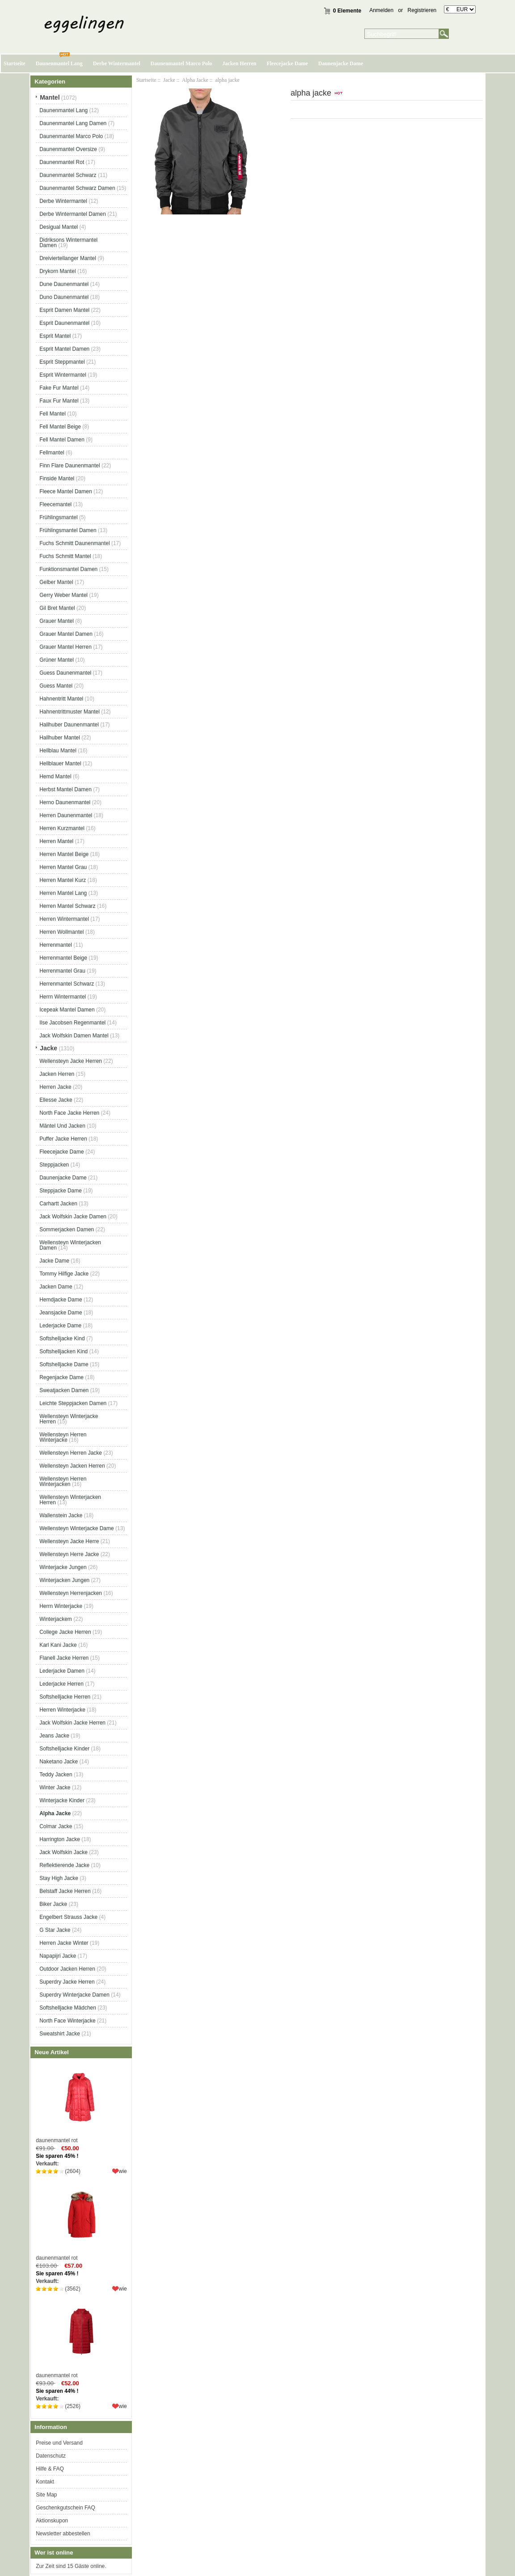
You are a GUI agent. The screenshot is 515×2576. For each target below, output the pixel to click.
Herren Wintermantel (64, 919)
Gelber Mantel (56, 582)
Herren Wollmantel (61, 932)
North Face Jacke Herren (69, 1113)
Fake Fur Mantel (58, 388)
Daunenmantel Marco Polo (181, 63)
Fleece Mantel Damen (65, 491)
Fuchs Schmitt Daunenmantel (74, 543)
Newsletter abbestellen (63, 2533)
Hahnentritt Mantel (61, 699)
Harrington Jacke (59, 1839)
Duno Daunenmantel (64, 297)
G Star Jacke (54, 1930)
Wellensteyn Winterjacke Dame (76, 1528)
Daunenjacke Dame (340, 63)
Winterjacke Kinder (61, 1800)
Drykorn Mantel (57, 271)
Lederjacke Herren (61, 1684)
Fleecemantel (55, 504)
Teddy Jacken (55, 1774)
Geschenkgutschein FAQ (65, 2508)
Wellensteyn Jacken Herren (72, 1466)
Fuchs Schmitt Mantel (65, 556)
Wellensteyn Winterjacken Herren (70, 1500)
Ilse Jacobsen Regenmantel (72, 1022)
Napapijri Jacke (57, 1956)
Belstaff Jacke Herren (65, 1891)
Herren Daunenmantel (65, 815)
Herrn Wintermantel (62, 997)
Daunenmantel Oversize (68, 149)
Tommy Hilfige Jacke (64, 1274)
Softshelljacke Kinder (64, 1748)
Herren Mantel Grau (63, 867)
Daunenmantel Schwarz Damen (77, 188)
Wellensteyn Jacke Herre (69, 1541)
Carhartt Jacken (58, 1203)
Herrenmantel (55, 945)
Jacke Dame (54, 1261)
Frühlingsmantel (58, 517)
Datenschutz (51, 2456)
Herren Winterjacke (62, 1710)
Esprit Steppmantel (61, 362)
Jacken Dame (55, 1287)
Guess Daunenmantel (65, 673)
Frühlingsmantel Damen (67, 530)
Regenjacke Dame (61, 1377)
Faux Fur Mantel (58, 401)
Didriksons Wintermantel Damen (68, 242)
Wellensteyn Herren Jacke (70, 1453)
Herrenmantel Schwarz (66, 984)
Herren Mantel (56, 841)
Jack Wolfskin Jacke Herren (72, 1723)
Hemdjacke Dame (60, 1299)
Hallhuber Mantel (59, 737)
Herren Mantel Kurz (62, 880)
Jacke (169, 80)
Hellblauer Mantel (60, 763)
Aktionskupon (52, 2520)
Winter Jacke (54, 1787)
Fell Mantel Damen (61, 439)
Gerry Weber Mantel (63, 595)
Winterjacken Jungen (64, 1580)
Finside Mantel (56, 478)
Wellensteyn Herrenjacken (70, 1593)
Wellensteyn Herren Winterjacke (62, 1437)
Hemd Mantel (55, 776)
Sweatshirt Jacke (59, 2034)
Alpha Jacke (195, 80)
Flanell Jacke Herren (64, 1658)
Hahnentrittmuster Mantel (69, 712)
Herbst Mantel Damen (65, 789)
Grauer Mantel (56, 621)
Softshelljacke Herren (64, 1697)
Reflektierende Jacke (64, 1865)
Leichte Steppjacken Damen (72, 1403)
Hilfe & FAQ (50, 2469)
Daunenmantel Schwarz (67, 175)
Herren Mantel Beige (64, 854)
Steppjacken (54, 1165)
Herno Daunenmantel (64, 802)
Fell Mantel (52, 414)
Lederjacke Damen (61, 1671)
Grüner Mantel (56, 660)
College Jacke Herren (65, 1632)
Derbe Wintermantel (116, 63)
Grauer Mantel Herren (65, 647)
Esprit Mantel (55, 336)
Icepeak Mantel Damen (66, 1010)
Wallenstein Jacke (60, 1515)
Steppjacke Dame (60, 1190)
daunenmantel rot (81, 2103)
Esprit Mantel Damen (64, 349)
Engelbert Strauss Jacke (68, 1917)
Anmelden (381, 10)
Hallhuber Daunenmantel (69, 725)
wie (123, 2171)
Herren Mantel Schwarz (67, 906)
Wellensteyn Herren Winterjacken (62, 1481)
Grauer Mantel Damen (66, 634)
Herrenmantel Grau (62, 971)
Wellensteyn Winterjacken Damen (70, 1245)
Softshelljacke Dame (63, 1364)
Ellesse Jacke (55, 1100)
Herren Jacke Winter (63, 1943)
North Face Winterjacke (67, 2021)
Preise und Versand (59, 2443)
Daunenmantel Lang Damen (72, 123)
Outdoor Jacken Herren (67, 1969)
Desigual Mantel (58, 227)
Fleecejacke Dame (287, 63)
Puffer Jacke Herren (63, 1139)
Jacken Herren (239, 63)
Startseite (14, 63)
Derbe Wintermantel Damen (72, 214)
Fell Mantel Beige (60, 427)
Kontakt (45, 2482)
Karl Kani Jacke (57, 1645)
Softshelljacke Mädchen (67, 2008)
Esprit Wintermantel (62, 375)
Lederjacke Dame (60, 1325)
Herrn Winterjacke (60, 1606)
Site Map (46, 2495)
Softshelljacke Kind (61, 1338)
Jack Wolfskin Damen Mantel (74, 1035)
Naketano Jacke (58, 1761)
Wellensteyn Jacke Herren (70, 1061)
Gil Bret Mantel (57, 608)
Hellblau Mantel (57, 750)
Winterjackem (55, 1619)
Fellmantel (51, 452)
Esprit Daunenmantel (64, 323)
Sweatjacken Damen (64, 1390)
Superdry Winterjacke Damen (74, 1995)
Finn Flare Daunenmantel (69, 465)
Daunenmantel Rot (61, 162)
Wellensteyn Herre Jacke (69, 1554)
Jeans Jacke (54, 1736)
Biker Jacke (53, 1904)
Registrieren (422, 10)
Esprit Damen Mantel (64, 310)
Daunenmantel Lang (59, 63)
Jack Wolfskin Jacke (63, 1852)
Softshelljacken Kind (63, 1351)
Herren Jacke (55, 1087)
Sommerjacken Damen (66, 1229)
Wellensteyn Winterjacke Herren (68, 1419)
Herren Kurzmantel (61, 828)
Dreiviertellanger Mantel (67, 258)
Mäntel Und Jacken (62, 1126)
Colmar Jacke (55, 1826)
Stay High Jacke (58, 1878)
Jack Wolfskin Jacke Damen (72, 1216)
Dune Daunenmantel (64, 284)
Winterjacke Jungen (62, 1567)
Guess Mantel (55, 686)
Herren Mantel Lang (63, 893)
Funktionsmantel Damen (68, 569)
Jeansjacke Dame (60, 1312)
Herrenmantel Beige (63, 958)
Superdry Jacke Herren (66, 1982)
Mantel (49, 97)
